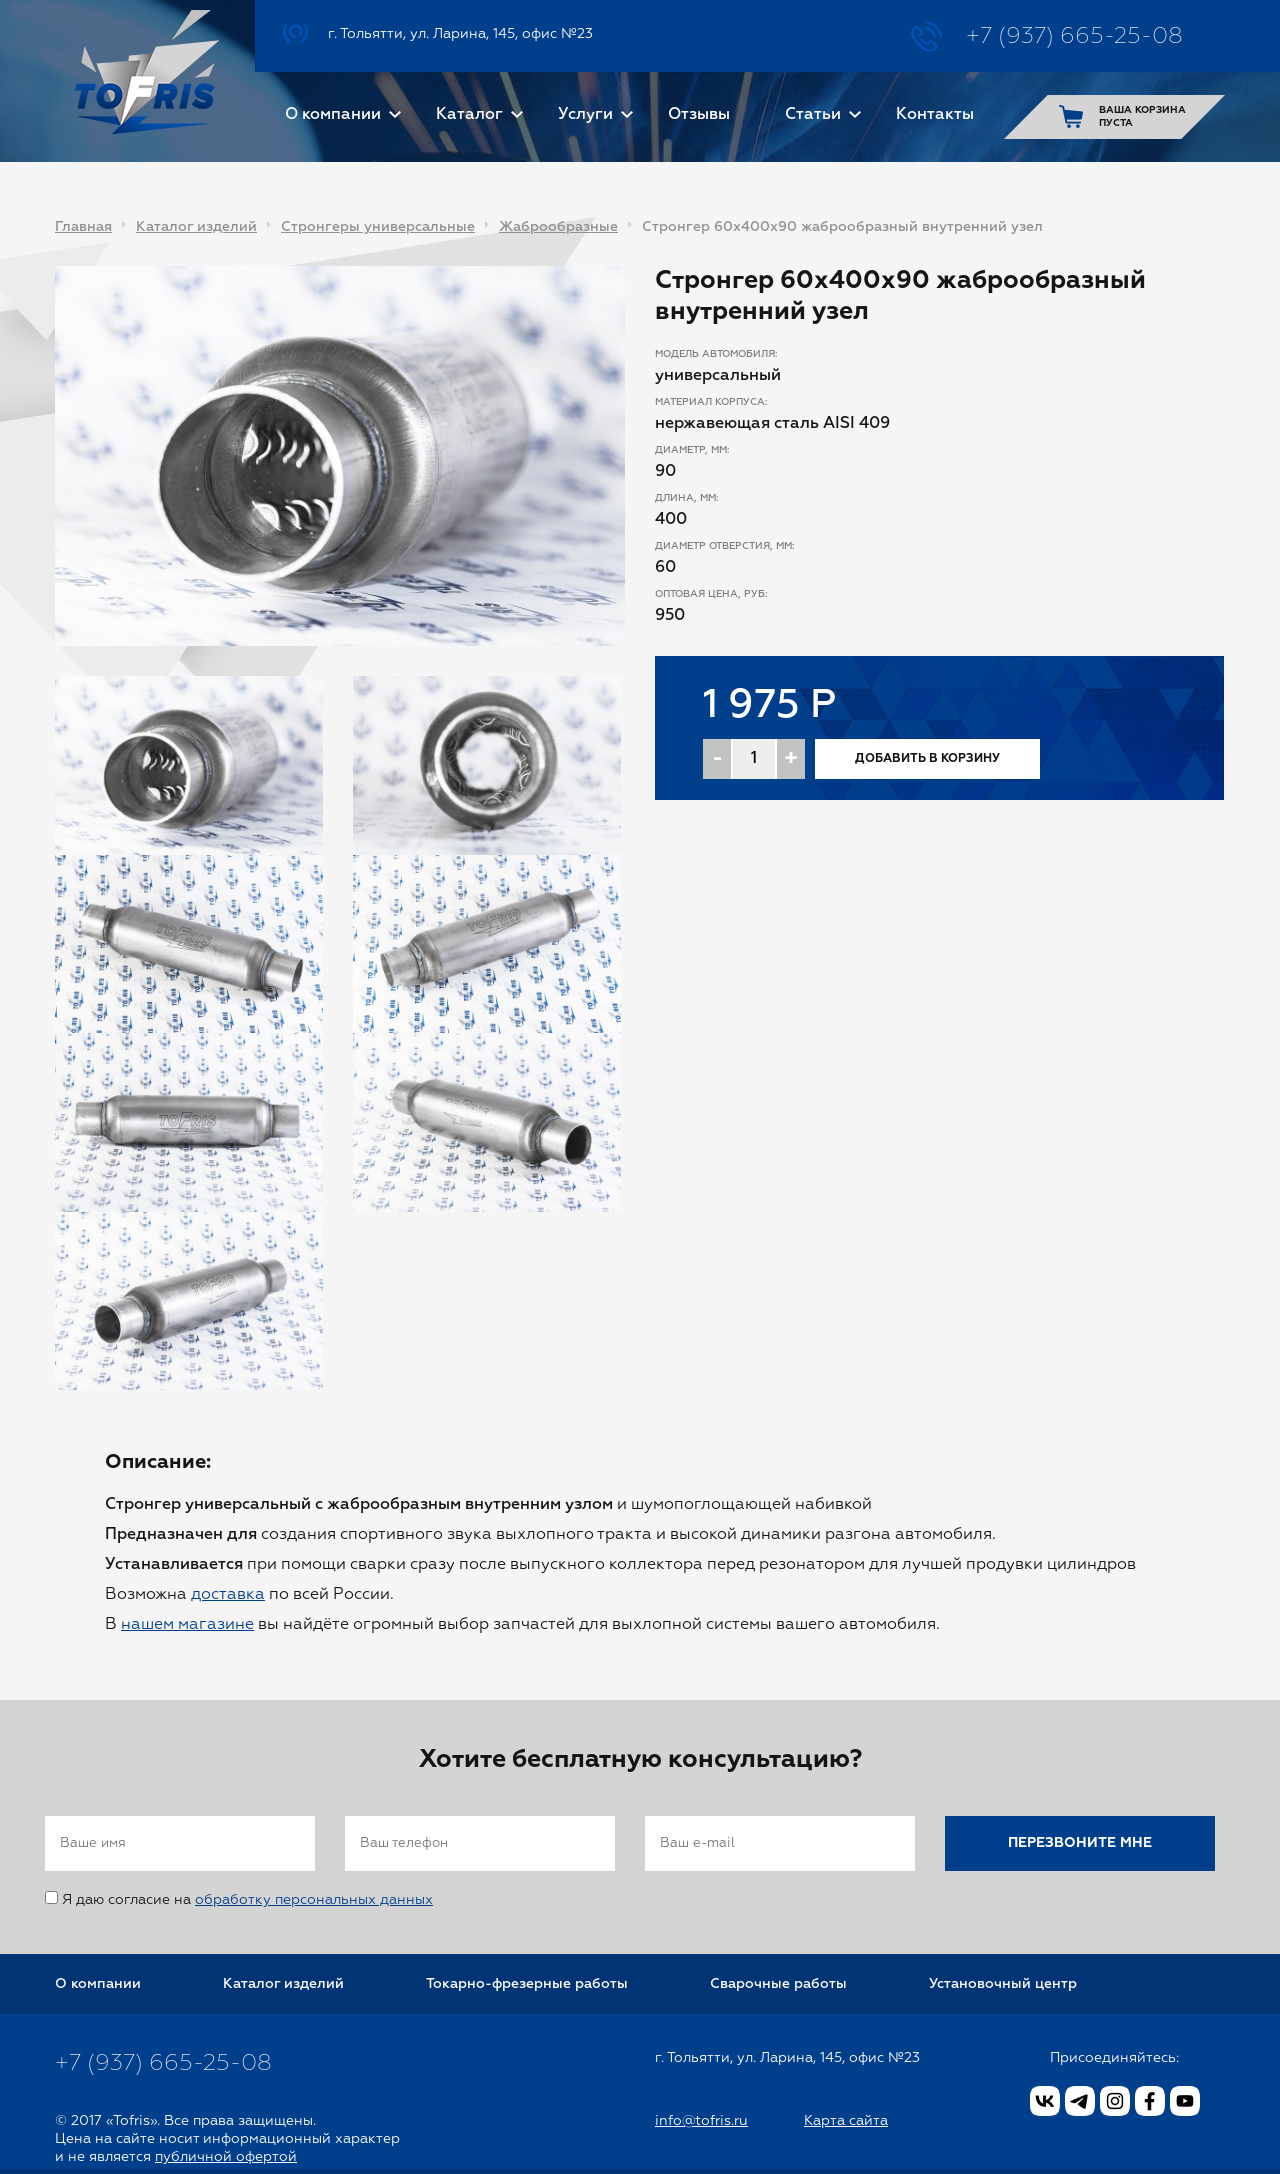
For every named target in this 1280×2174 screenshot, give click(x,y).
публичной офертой (226, 2157)
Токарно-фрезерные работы (527, 1984)
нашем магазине (187, 1625)
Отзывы (699, 115)
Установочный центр (1003, 1984)
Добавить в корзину (927, 759)
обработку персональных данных (314, 1900)
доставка (228, 1595)
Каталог (469, 115)
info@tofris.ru (701, 2121)
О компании (333, 115)
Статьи (813, 115)
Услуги (585, 115)
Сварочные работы (778, 1984)
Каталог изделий (196, 227)
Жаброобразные (558, 227)
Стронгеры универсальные (378, 227)
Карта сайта (846, 2121)
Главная (83, 227)
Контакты (935, 115)
